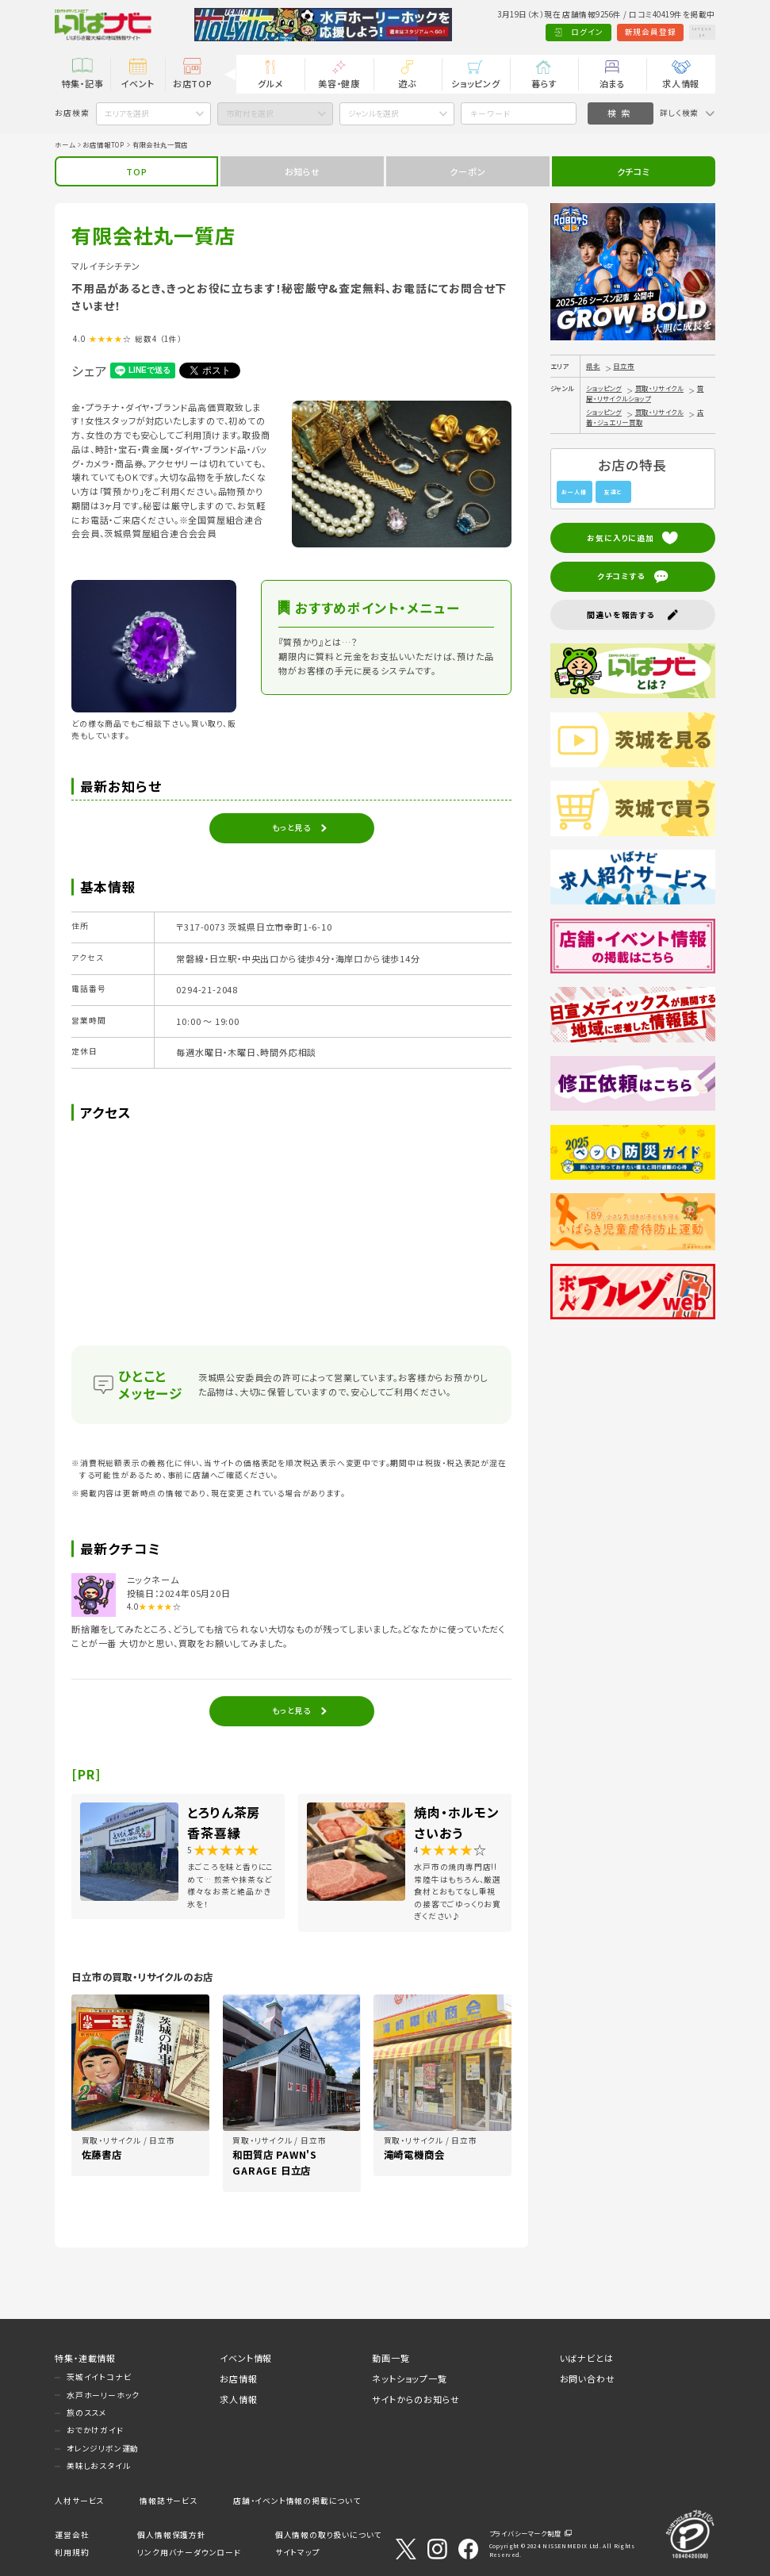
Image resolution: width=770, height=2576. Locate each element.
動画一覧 (390, 2357)
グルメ (270, 83)
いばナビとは (587, 2357)
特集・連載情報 (85, 2357)
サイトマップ (297, 2552)
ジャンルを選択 (373, 113)
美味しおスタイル (98, 2465)
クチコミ (633, 171)
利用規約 (72, 2552)
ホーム (65, 144)
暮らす (544, 83)
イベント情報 (246, 2357)
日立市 (623, 365)
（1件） (171, 338)
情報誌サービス (168, 2500)
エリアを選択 (127, 113)
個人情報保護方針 (171, 2534)
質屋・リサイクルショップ (644, 393)
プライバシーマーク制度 (525, 2533)
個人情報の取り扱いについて (328, 2534)
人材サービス (79, 2500)
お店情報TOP (103, 144)
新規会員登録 (621, 31)
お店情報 (238, 2378)
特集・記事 (83, 83)
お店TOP (193, 83)
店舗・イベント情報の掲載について (297, 2500)
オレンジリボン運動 (103, 2448)
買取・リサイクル (659, 388)
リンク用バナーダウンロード (188, 2552)
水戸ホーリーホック (103, 2395)
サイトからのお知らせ (415, 2399)
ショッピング (475, 83)
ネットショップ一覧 (409, 2378)
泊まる (613, 83)
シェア (89, 370)
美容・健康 (339, 83)
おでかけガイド (95, 2430)
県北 (593, 365)
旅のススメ (87, 2412)
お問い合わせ (587, 2378)
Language (687, 31)
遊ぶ (407, 83)
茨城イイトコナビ (99, 2376)
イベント (137, 83)
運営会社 (72, 2534)
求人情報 (680, 83)
